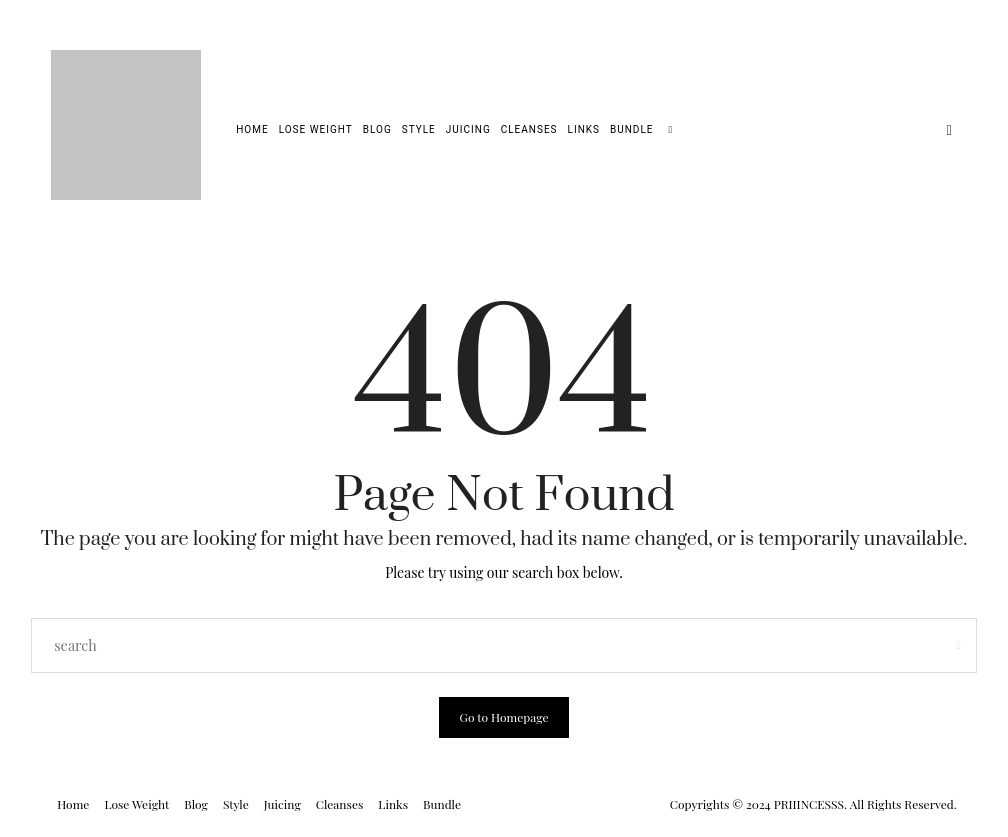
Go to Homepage (503, 717)
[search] (670, 130)
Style (419, 130)
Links (584, 130)
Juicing (468, 130)
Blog (377, 130)
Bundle (631, 130)
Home (252, 130)
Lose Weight (316, 130)
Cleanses (529, 130)
